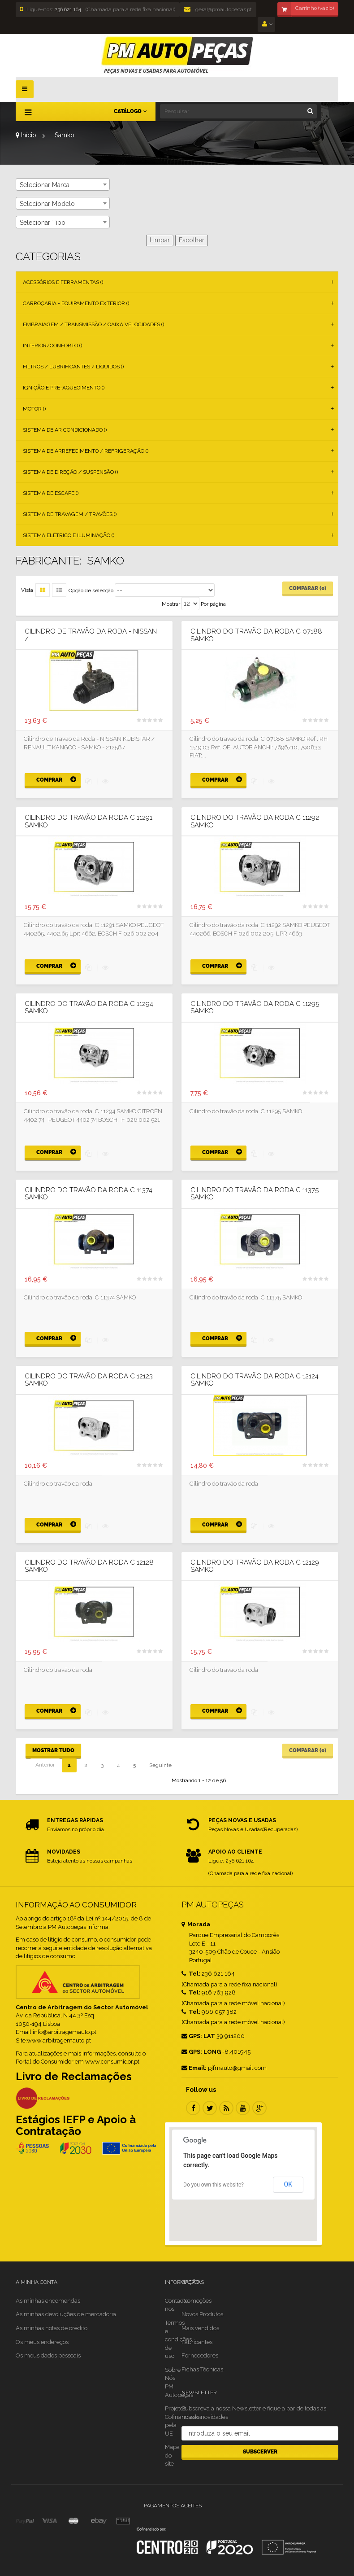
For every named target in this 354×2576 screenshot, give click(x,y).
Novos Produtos (202, 2314)
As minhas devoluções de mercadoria (66, 2314)
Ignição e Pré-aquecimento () (63, 388)
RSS (226, 2108)
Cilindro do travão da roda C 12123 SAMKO (89, 1380)
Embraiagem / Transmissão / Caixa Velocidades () (93, 324)
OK (288, 2184)
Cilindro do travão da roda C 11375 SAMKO (254, 1193)
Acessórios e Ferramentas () (63, 282)
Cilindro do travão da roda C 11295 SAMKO (254, 1007)
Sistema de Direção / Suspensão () (70, 472)
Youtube (243, 2108)
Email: (194, 2067)
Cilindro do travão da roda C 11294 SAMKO (89, 1007)
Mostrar (171, 604)
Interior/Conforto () (52, 345)
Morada (195, 1924)
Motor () (34, 409)
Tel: (190, 1973)
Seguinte (160, 1765)
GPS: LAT (198, 2036)
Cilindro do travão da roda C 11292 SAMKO (254, 821)
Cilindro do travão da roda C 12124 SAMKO (254, 1380)
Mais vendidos (200, 2328)
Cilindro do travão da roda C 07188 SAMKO (256, 635)
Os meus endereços (42, 2342)
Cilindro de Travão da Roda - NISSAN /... (91, 635)
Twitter (210, 2108)
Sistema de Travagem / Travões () (70, 514)
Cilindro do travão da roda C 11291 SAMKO (88, 821)
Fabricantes (196, 2342)
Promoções (196, 2300)
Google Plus (259, 2108)
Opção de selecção (91, 590)
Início (26, 135)
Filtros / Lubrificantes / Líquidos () (73, 366)
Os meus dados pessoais (48, 2355)
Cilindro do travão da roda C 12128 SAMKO (89, 1566)
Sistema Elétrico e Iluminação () (68, 535)
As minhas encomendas (48, 2300)
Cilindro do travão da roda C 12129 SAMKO (254, 1566)
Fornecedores (199, 2355)
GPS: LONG (201, 2051)
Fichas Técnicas (202, 2369)
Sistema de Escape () (50, 493)
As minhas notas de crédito (51, 2328)
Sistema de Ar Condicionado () (65, 430)
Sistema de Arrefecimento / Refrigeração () (85, 451)
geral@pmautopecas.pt (218, 9)
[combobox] (63, 184)
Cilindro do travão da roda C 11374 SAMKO (88, 1193)
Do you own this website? (213, 2185)
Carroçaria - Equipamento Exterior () (76, 303)
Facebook (193, 2108)
